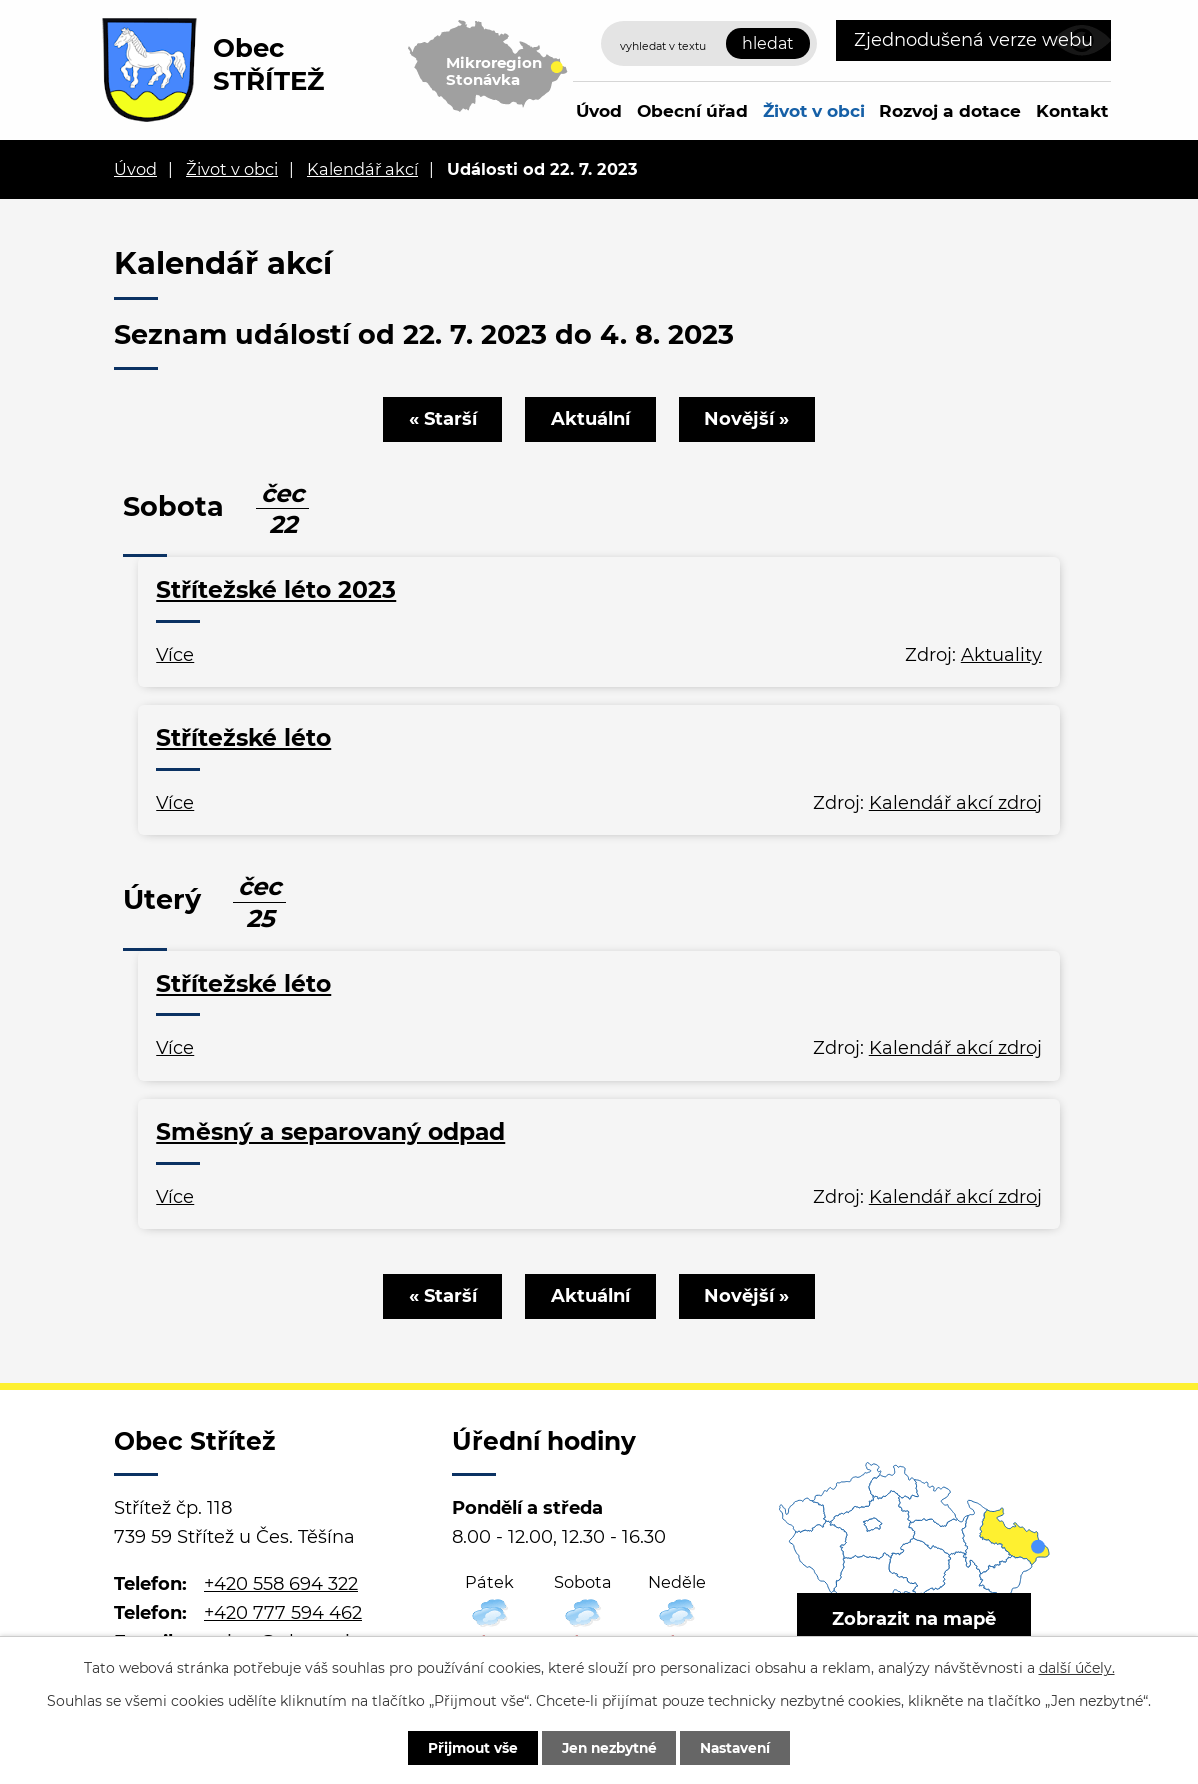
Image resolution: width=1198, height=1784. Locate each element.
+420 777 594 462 (283, 1613)
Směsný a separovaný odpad (330, 1131)
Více (175, 655)
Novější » (749, 419)
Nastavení (741, 1747)
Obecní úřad (692, 110)
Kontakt (1072, 110)
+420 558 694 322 (281, 1584)
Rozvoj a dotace (950, 110)
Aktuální (590, 419)
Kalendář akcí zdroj (955, 803)
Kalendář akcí (362, 169)
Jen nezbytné (608, 1747)
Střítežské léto (243, 737)
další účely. (1077, 1667)
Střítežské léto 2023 (276, 589)
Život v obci (814, 110)
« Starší (440, 419)
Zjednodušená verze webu (973, 40)
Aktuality (1001, 655)
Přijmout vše (466, 1747)
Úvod (599, 110)
